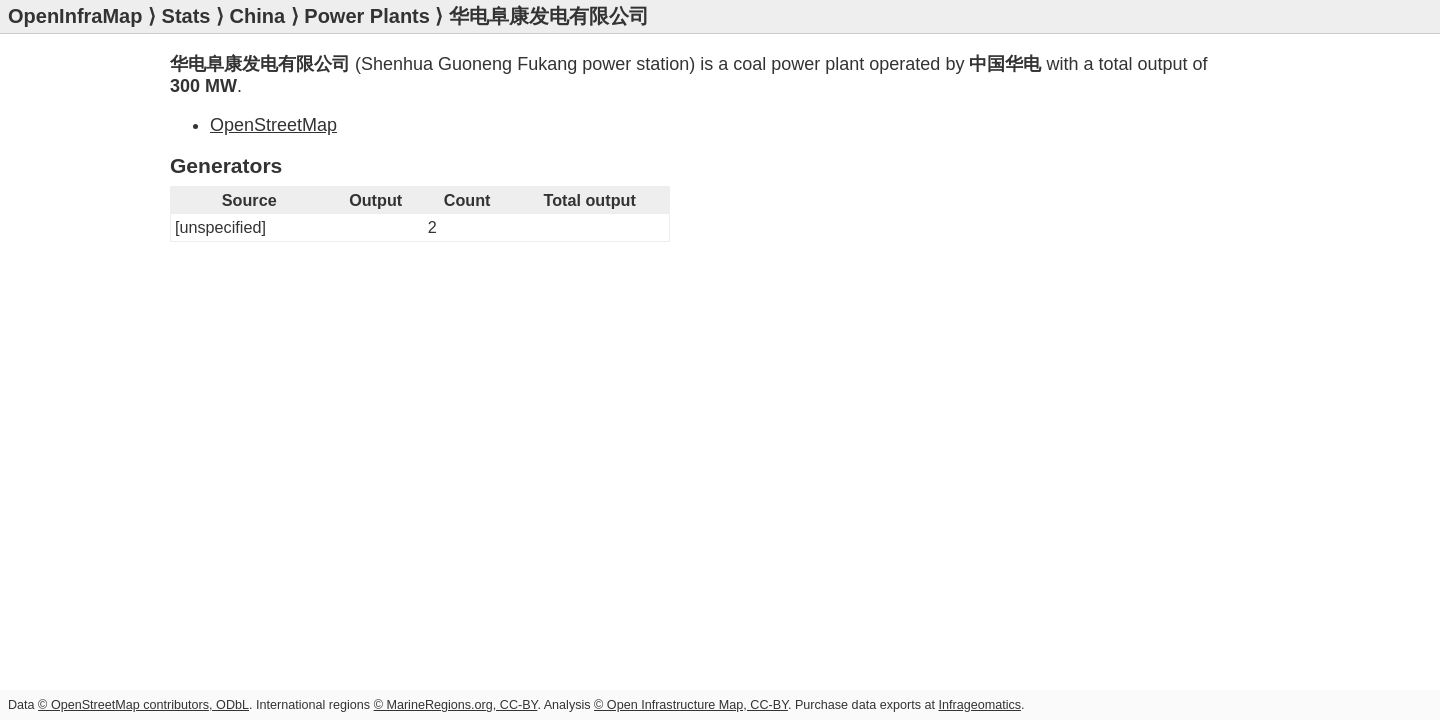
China (258, 16)
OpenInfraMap (75, 16)
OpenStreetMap (273, 125)
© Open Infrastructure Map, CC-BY (691, 705)
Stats (186, 16)
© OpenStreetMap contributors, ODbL (143, 705)
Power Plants (367, 16)
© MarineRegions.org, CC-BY (456, 705)
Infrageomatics (979, 705)
